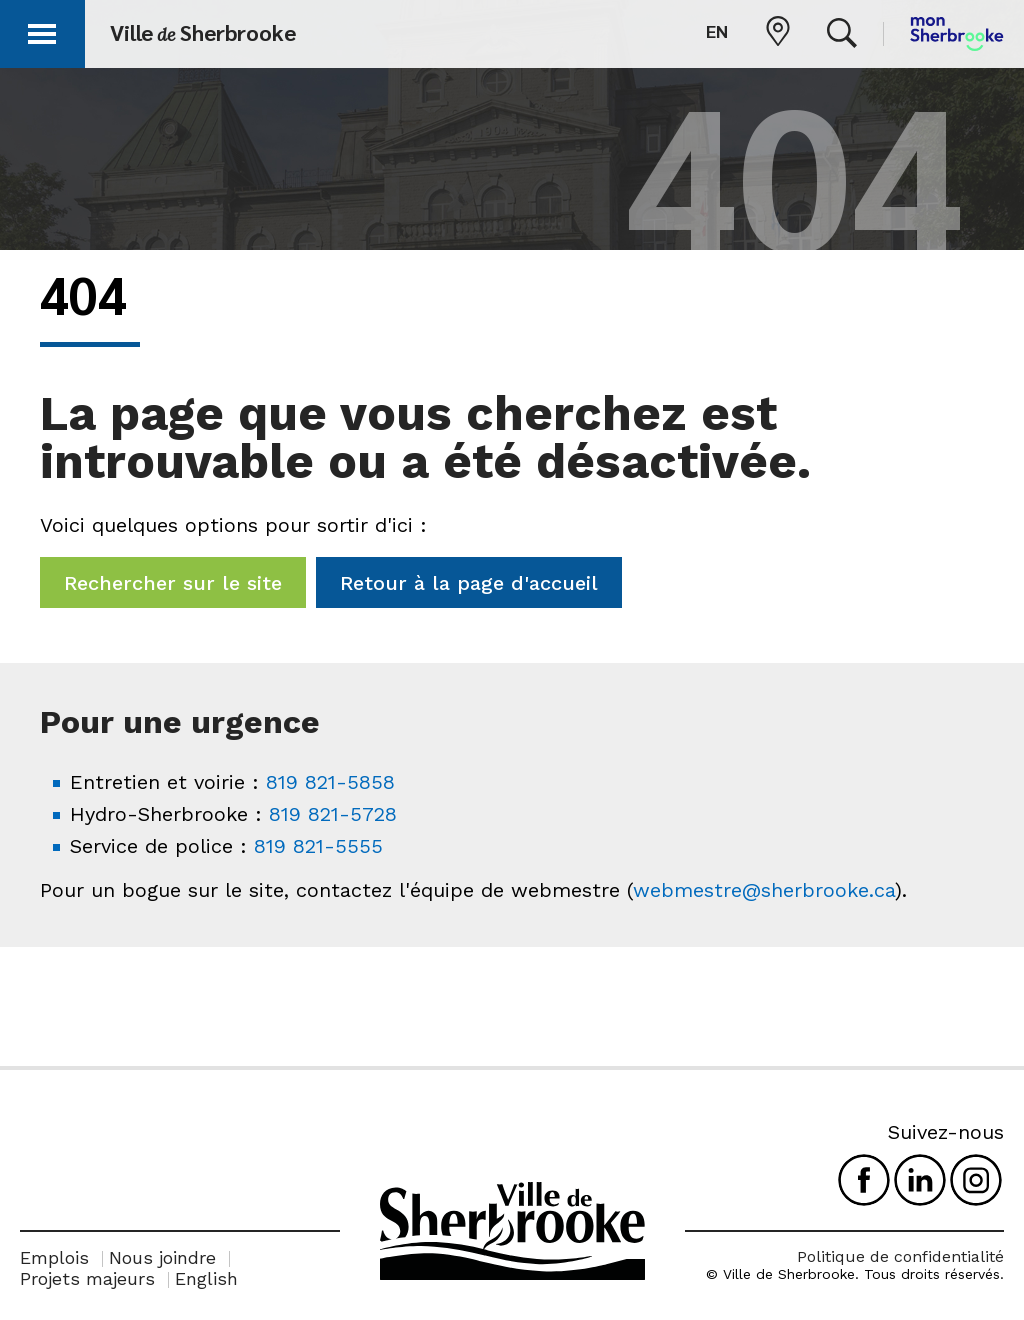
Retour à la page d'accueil (469, 583)
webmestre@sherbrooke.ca (764, 890)
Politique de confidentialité (900, 1256)
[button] (42, 30)
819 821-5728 (333, 814)
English (206, 1278)
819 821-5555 (318, 846)
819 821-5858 (330, 782)
